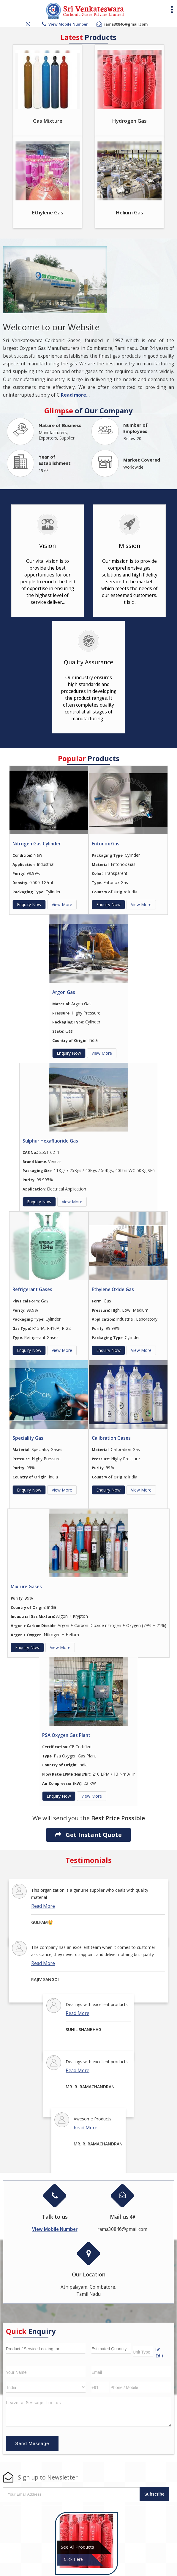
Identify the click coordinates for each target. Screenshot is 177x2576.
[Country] (46, 2387)
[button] (68, 24)
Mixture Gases (26, 1587)
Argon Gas (63, 992)
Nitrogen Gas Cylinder (36, 844)
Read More (43, 1906)
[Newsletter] (71, 2494)
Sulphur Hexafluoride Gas (50, 1141)
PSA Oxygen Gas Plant (66, 1735)
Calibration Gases (111, 1438)
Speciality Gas (27, 1438)
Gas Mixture (47, 120)
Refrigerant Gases (32, 1289)
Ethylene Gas (47, 212)
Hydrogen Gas (129, 120)
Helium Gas (129, 212)
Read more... (75, 395)
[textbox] (143, 2351)
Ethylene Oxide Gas (113, 1289)
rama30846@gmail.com (126, 24)
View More (62, 904)
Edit (160, 2353)
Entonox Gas (105, 844)
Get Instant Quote (88, 1835)
